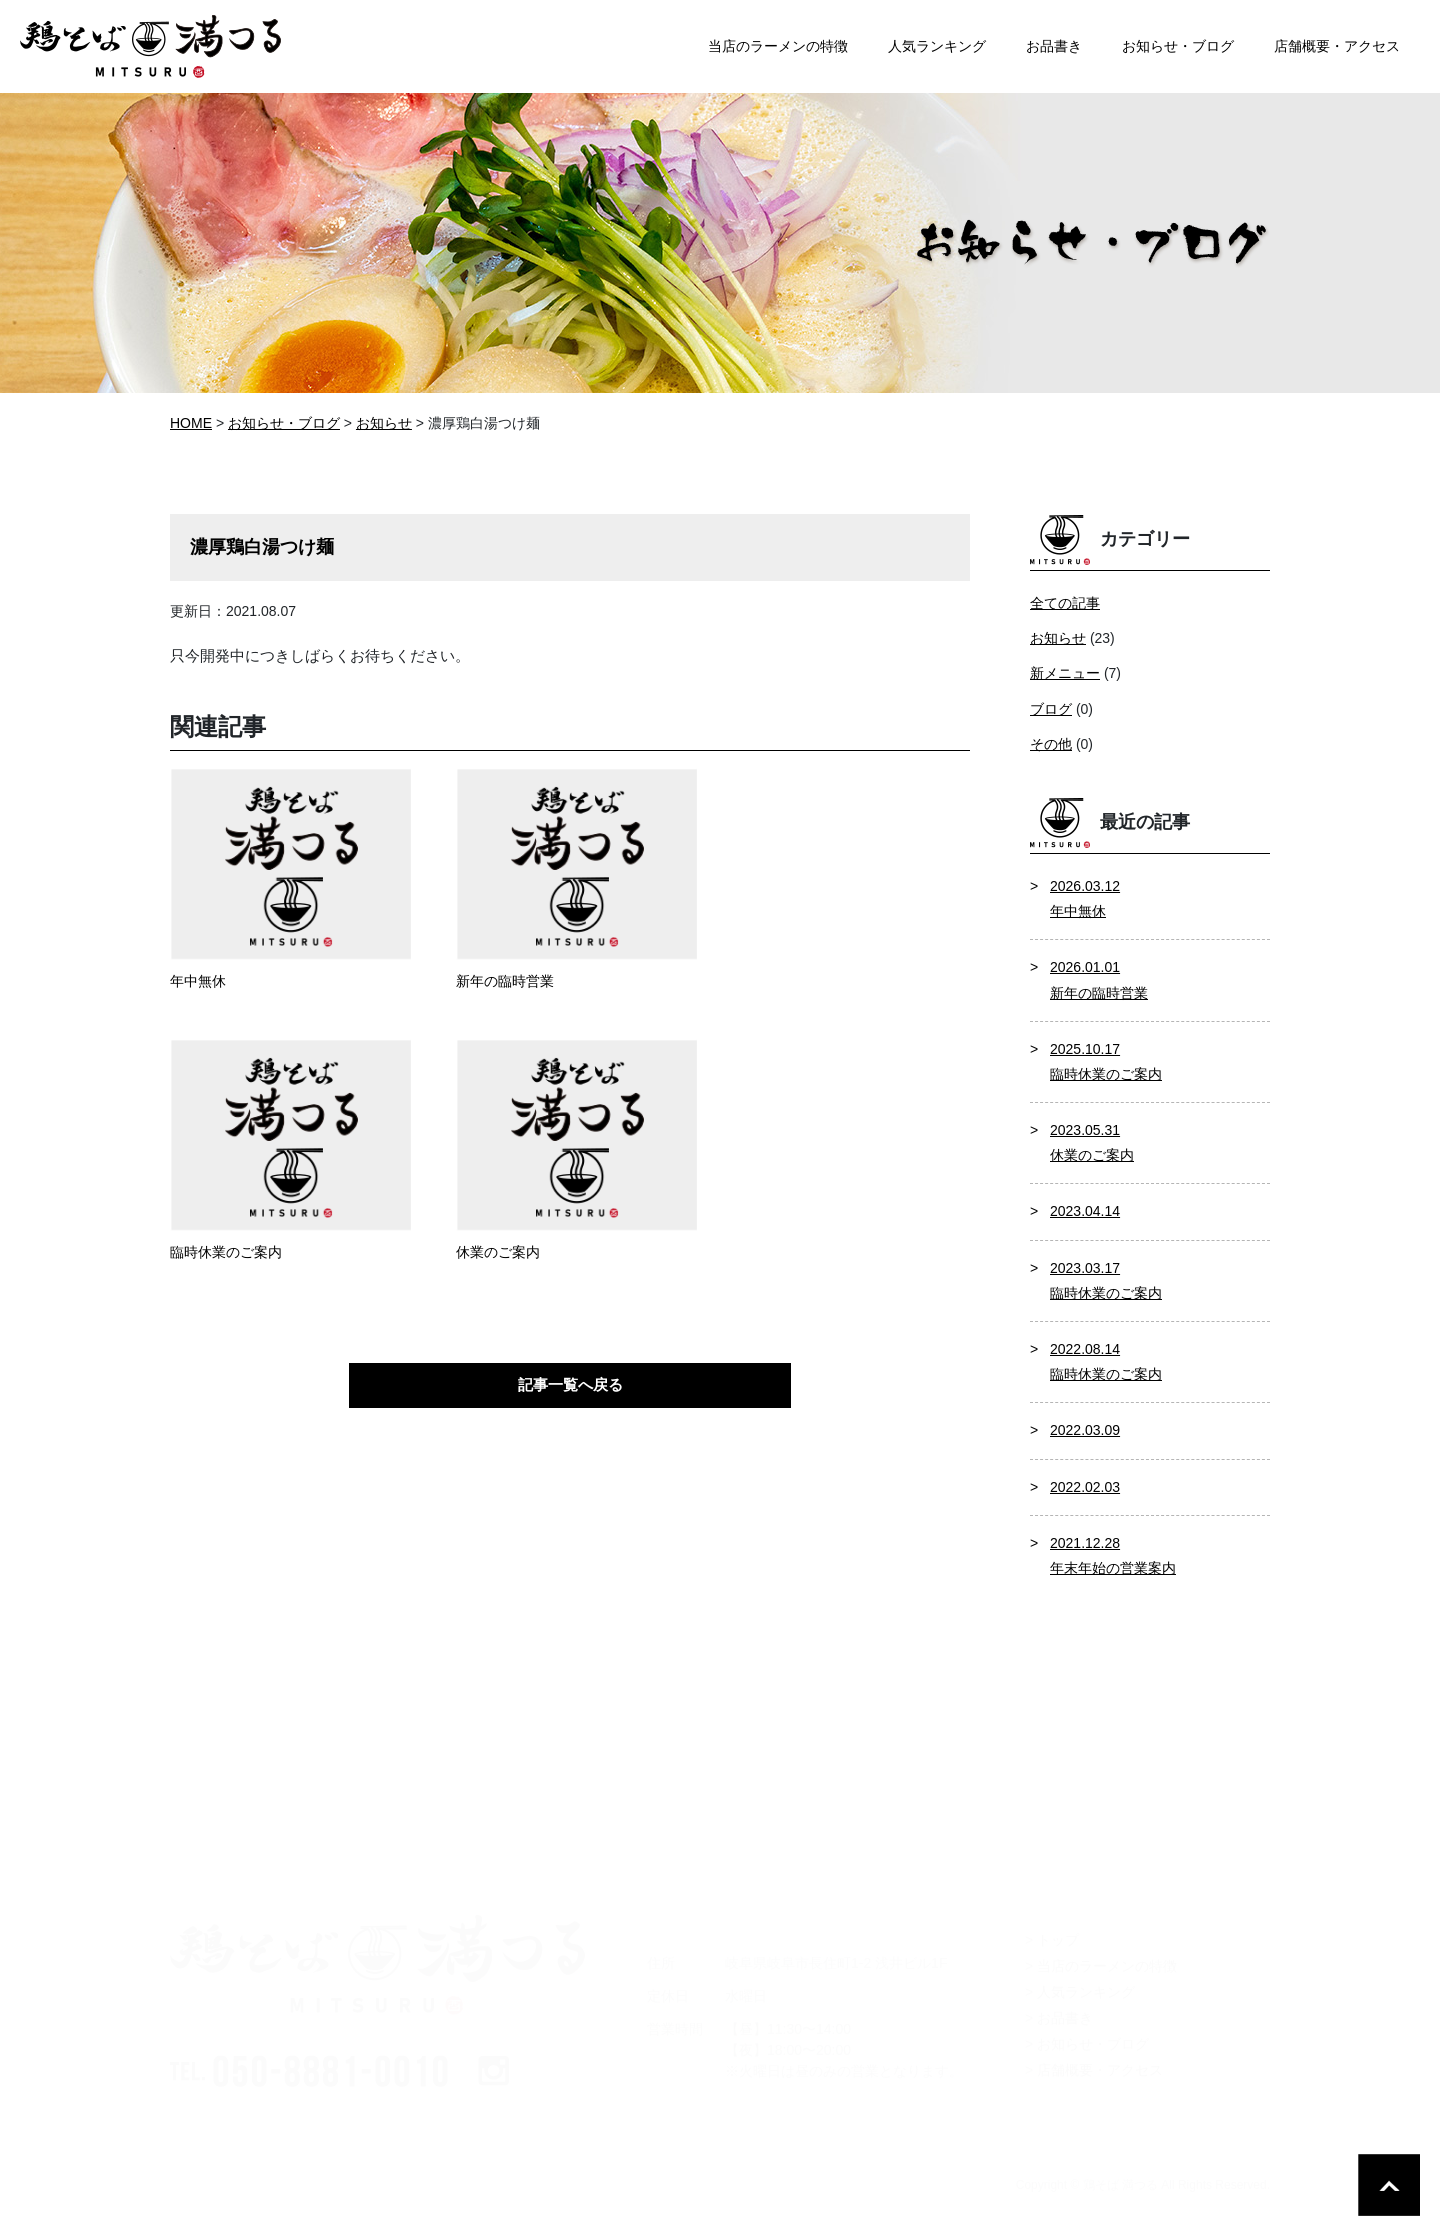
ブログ (1051, 709)
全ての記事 (1065, 603)
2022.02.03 (1085, 1487)
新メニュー (1065, 673)
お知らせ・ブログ (284, 423)
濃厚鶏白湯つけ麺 (262, 547)
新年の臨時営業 (505, 981)
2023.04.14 (1085, 1211)
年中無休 (198, 981)
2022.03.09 (1085, 1430)
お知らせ (1058, 638)
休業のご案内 (498, 1252)
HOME (191, 423)
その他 (1051, 744)
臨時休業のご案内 (226, 1252)
